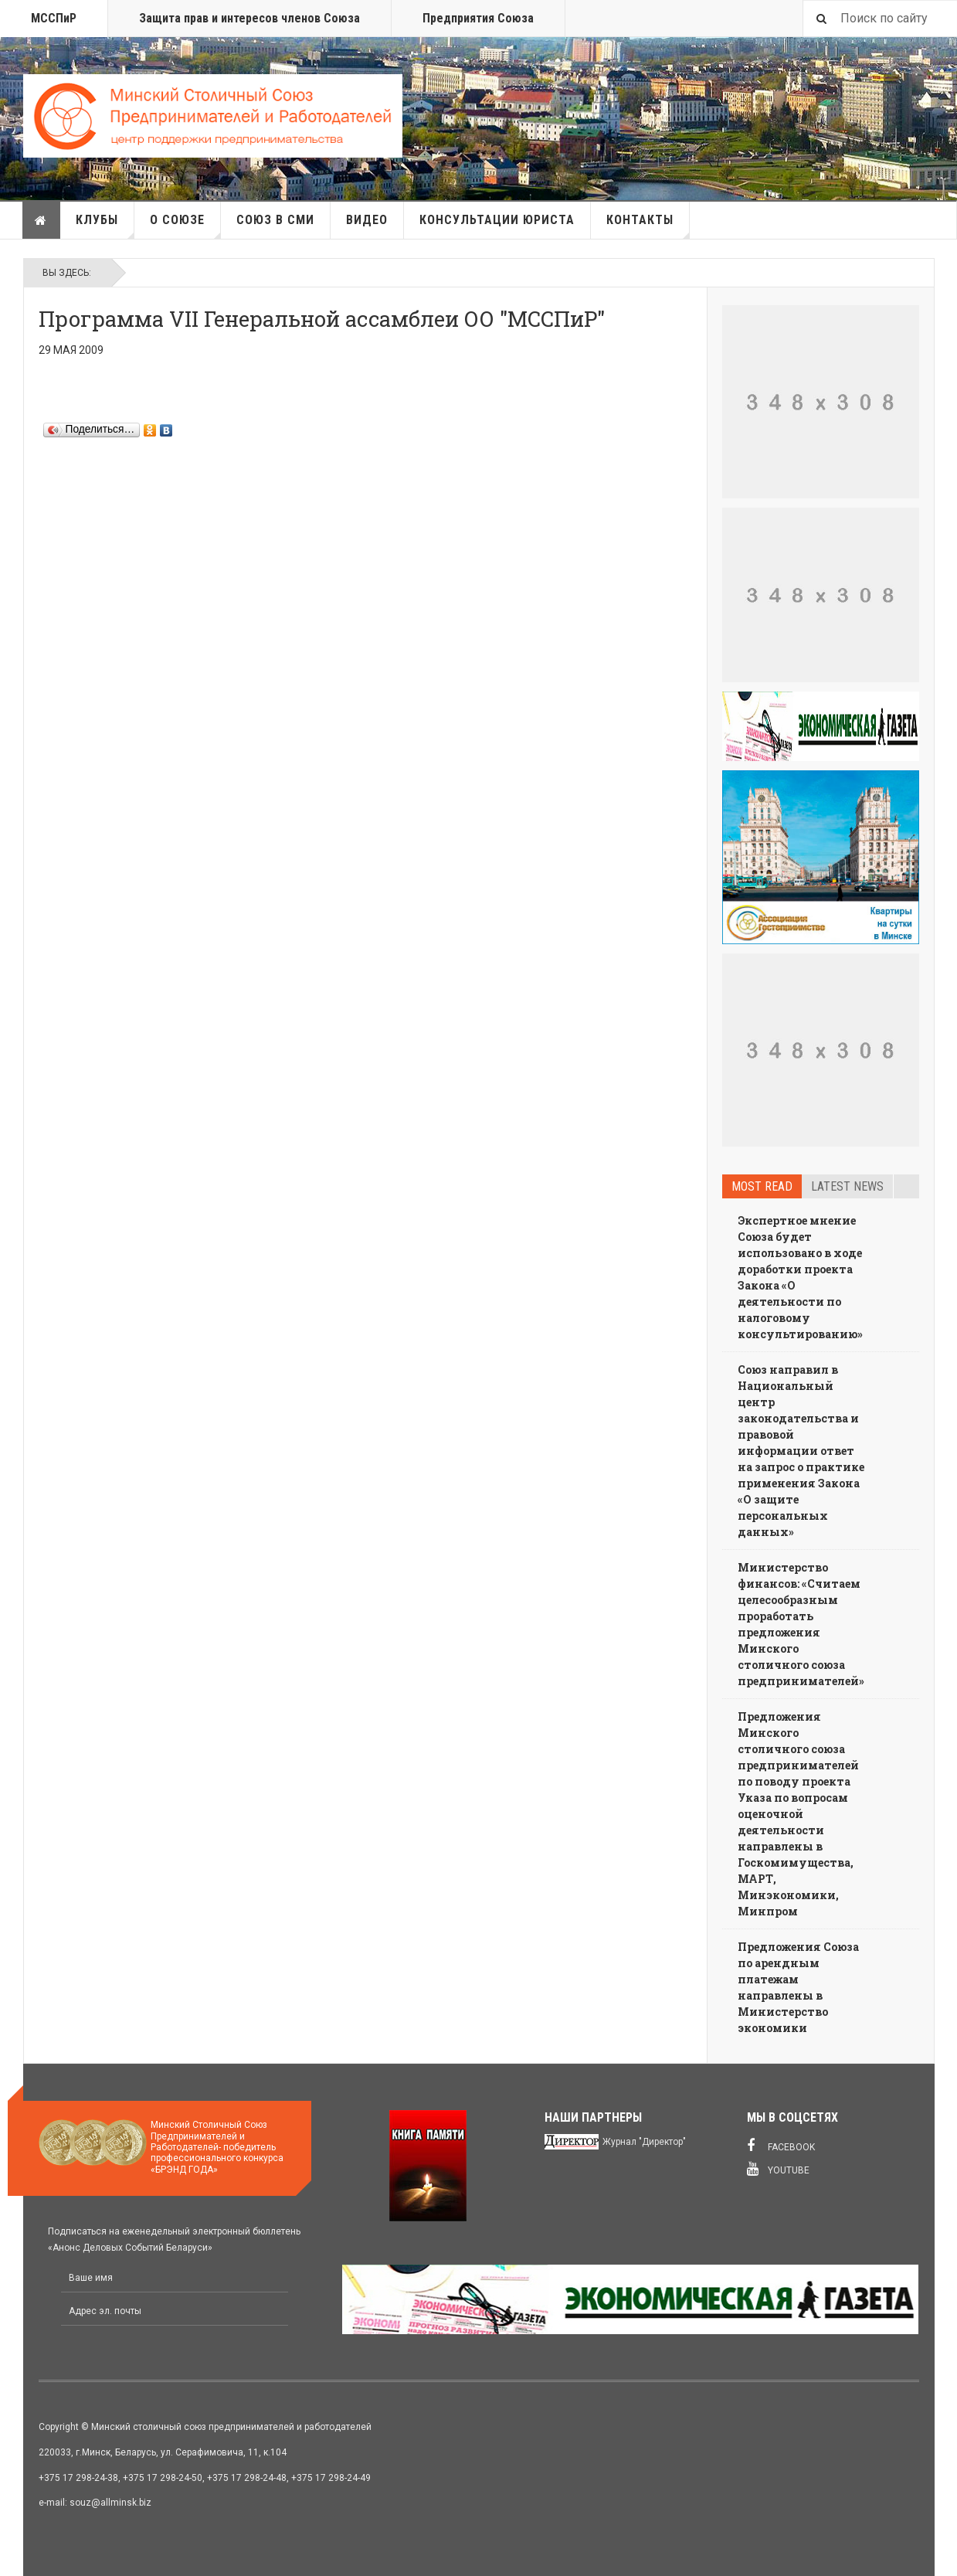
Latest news (847, 1186)
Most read (761, 1186)
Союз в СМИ (275, 219)
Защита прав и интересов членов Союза (249, 18)
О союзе (185, 225)
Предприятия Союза (478, 18)
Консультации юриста (497, 219)
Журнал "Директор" (644, 2141)
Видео (367, 219)
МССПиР (53, 18)
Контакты (648, 225)
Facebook (781, 2146)
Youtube (778, 2169)
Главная (40, 220)
